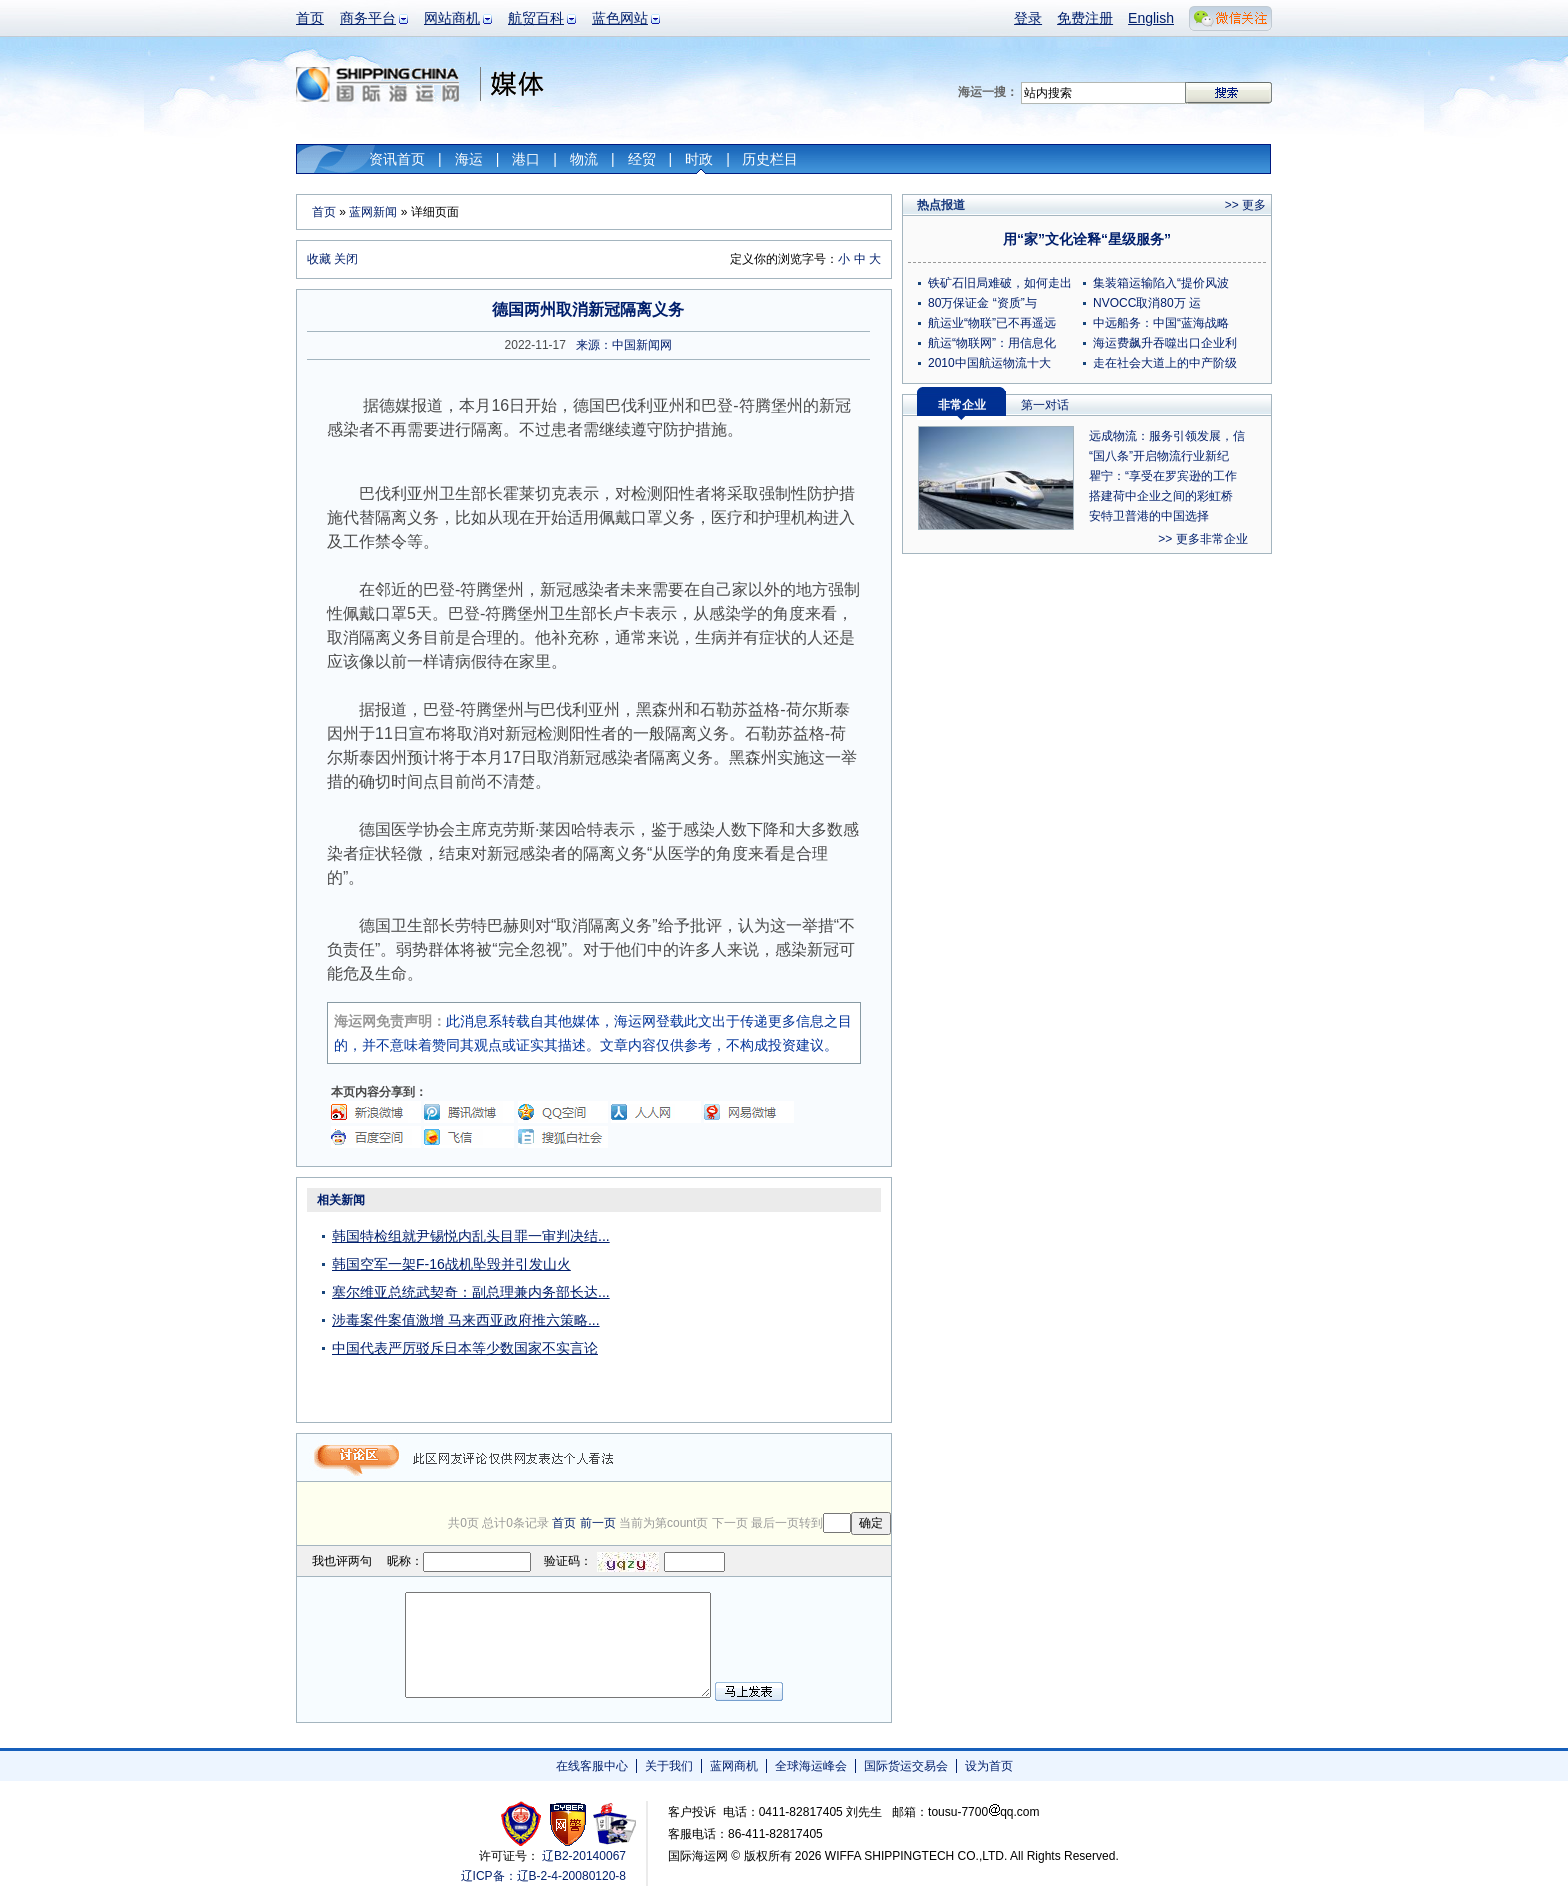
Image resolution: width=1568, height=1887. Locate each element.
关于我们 (669, 1766)
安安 (613, 1823)
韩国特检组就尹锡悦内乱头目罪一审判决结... (471, 1236)
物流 (584, 159)
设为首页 (989, 1766)
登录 (1028, 18)
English (1151, 18)
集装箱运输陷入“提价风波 (1161, 283)
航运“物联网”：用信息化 (992, 343)
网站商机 (452, 18)
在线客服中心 (592, 1766)
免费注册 (1085, 18)
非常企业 (962, 405)
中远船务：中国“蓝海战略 (1161, 323)
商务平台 (368, 18)
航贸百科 (536, 18)
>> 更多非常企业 (1202, 539)
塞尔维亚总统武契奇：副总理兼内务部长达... (471, 1292)
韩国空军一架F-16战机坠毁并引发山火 (451, 1264)
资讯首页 (397, 159)
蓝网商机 (734, 1766)
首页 (310, 18)
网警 (568, 1823)
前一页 (598, 1523)
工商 (523, 1823)
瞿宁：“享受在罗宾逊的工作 (1163, 476)
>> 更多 (1245, 205)
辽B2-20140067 (584, 1856)
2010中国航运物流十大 (989, 363)
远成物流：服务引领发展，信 (1167, 436)
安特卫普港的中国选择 (1149, 516)
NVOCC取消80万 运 (1147, 303)
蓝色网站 (620, 18)
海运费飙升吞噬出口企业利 (1165, 343)
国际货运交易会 (906, 1766)
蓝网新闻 (373, 212)
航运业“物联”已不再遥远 (992, 323)
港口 (526, 159)
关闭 (346, 259)
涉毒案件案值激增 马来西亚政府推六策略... (466, 1320)
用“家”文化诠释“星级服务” (1087, 239)
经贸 (642, 159)
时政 (699, 159)
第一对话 (1045, 405)
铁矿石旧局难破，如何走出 (1000, 283)
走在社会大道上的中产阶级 (1165, 363)
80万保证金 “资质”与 (982, 303)
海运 (469, 159)
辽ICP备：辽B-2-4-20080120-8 (543, 1876)
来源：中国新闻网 (624, 345)
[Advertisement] (766, 1312)
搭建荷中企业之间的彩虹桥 (1161, 496)
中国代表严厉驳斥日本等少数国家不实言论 (465, 1348)
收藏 (319, 259)
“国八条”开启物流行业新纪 (1159, 456)
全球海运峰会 (811, 1766)
